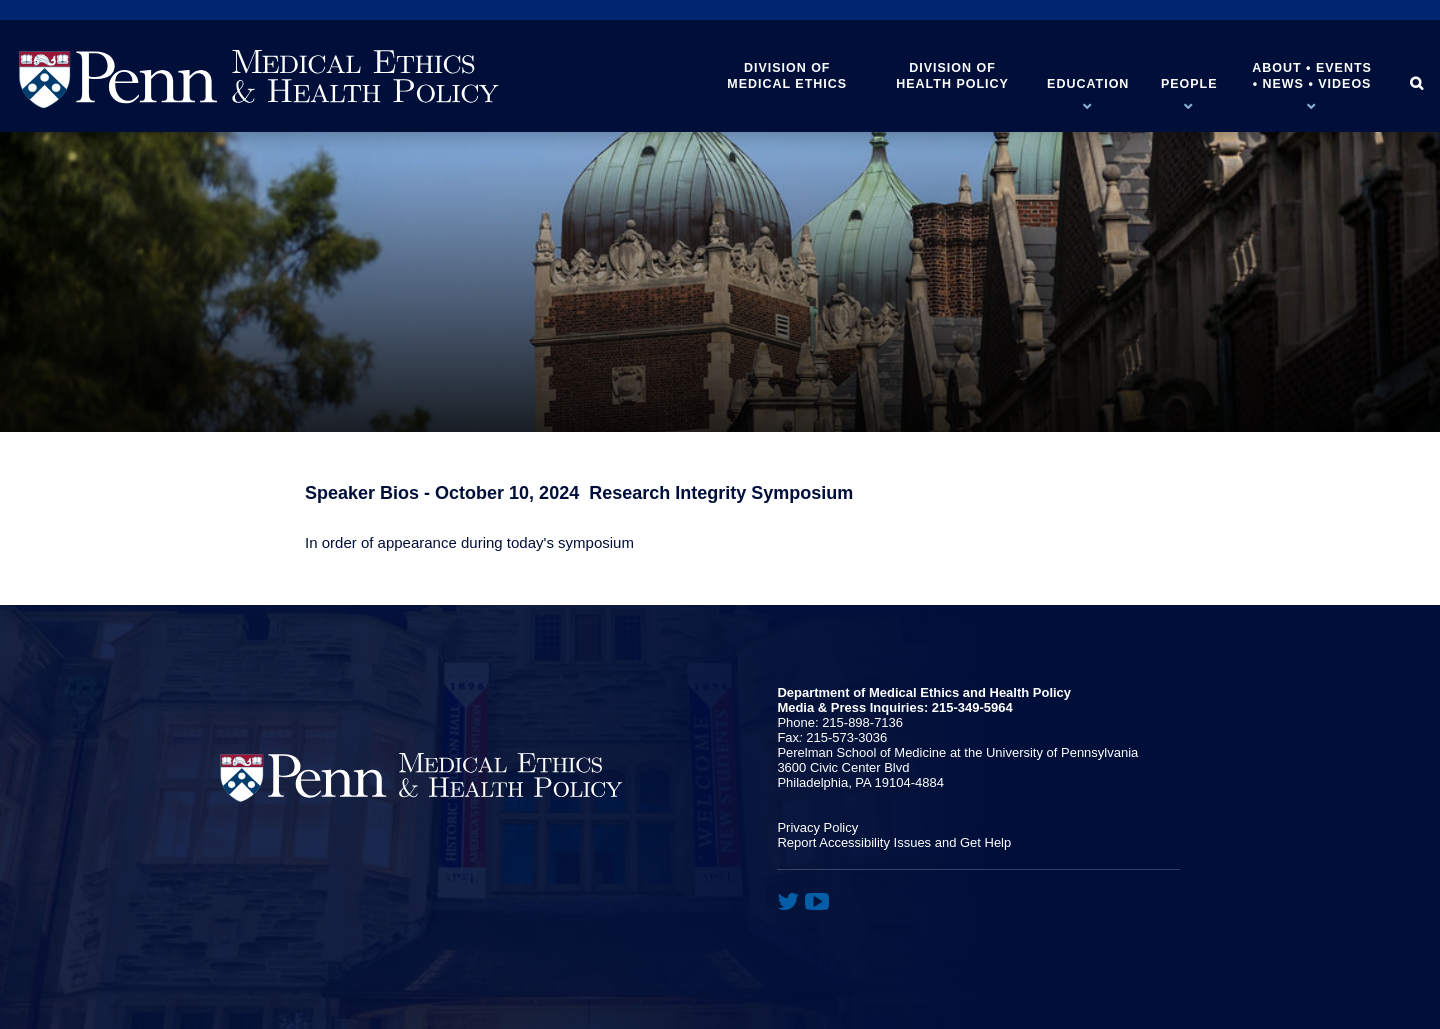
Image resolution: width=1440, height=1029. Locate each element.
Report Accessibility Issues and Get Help (894, 842)
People (1189, 84)
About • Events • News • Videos (1312, 76)
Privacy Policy (817, 827)
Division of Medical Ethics (787, 76)
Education (1088, 84)
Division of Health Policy (952, 76)
